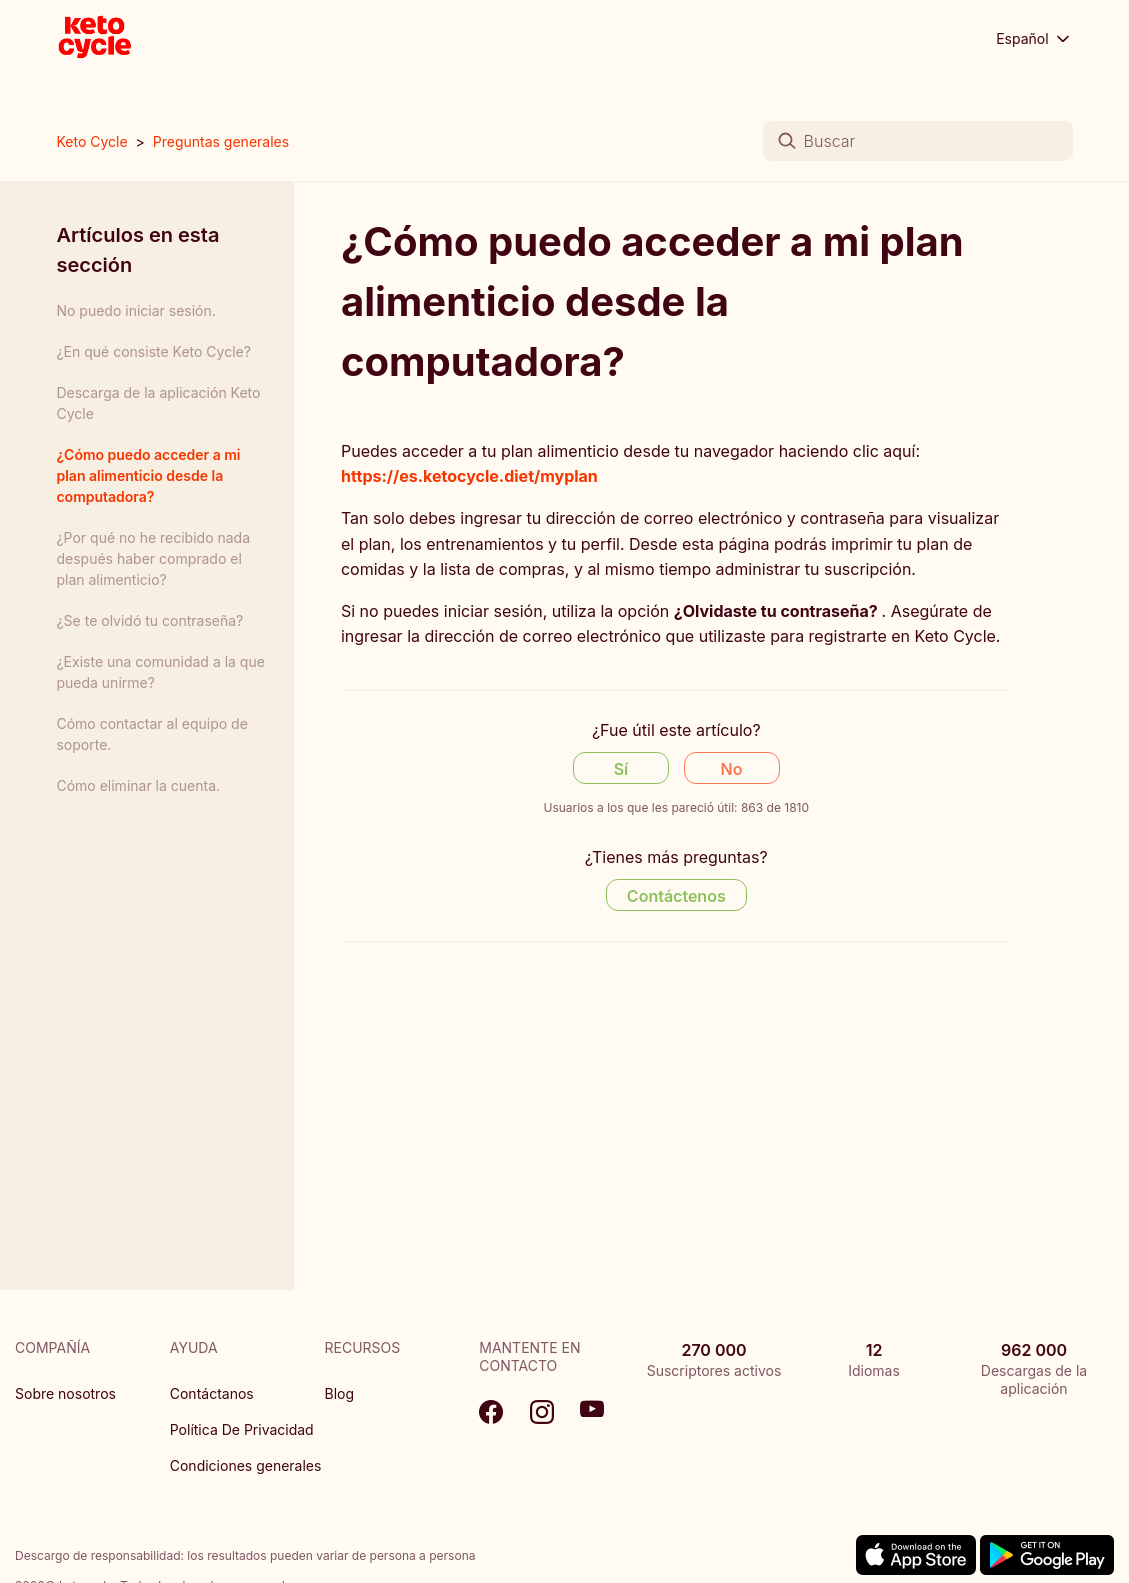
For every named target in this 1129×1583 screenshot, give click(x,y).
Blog (340, 1393)
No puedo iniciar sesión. (135, 310)
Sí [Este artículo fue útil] (621, 769)
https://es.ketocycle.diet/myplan (469, 476)
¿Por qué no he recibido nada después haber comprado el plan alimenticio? (153, 558)
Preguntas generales (221, 141)
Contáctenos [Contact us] (676, 896)
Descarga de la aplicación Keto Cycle (158, 403)
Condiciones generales (246, 1465)
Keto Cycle (91, 141)
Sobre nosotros (65, 1393)
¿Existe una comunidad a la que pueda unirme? (160, 672)
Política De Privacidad (242, 1429)
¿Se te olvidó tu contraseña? (149, 620)
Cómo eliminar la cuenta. (138, 785)
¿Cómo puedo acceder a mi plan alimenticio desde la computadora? (148, 475)
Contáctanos (212, 1393)
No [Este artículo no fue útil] (732, 769)
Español (1034, 39)
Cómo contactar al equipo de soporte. (151, 734)
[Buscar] (918, 141)
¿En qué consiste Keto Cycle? (153, 351)
